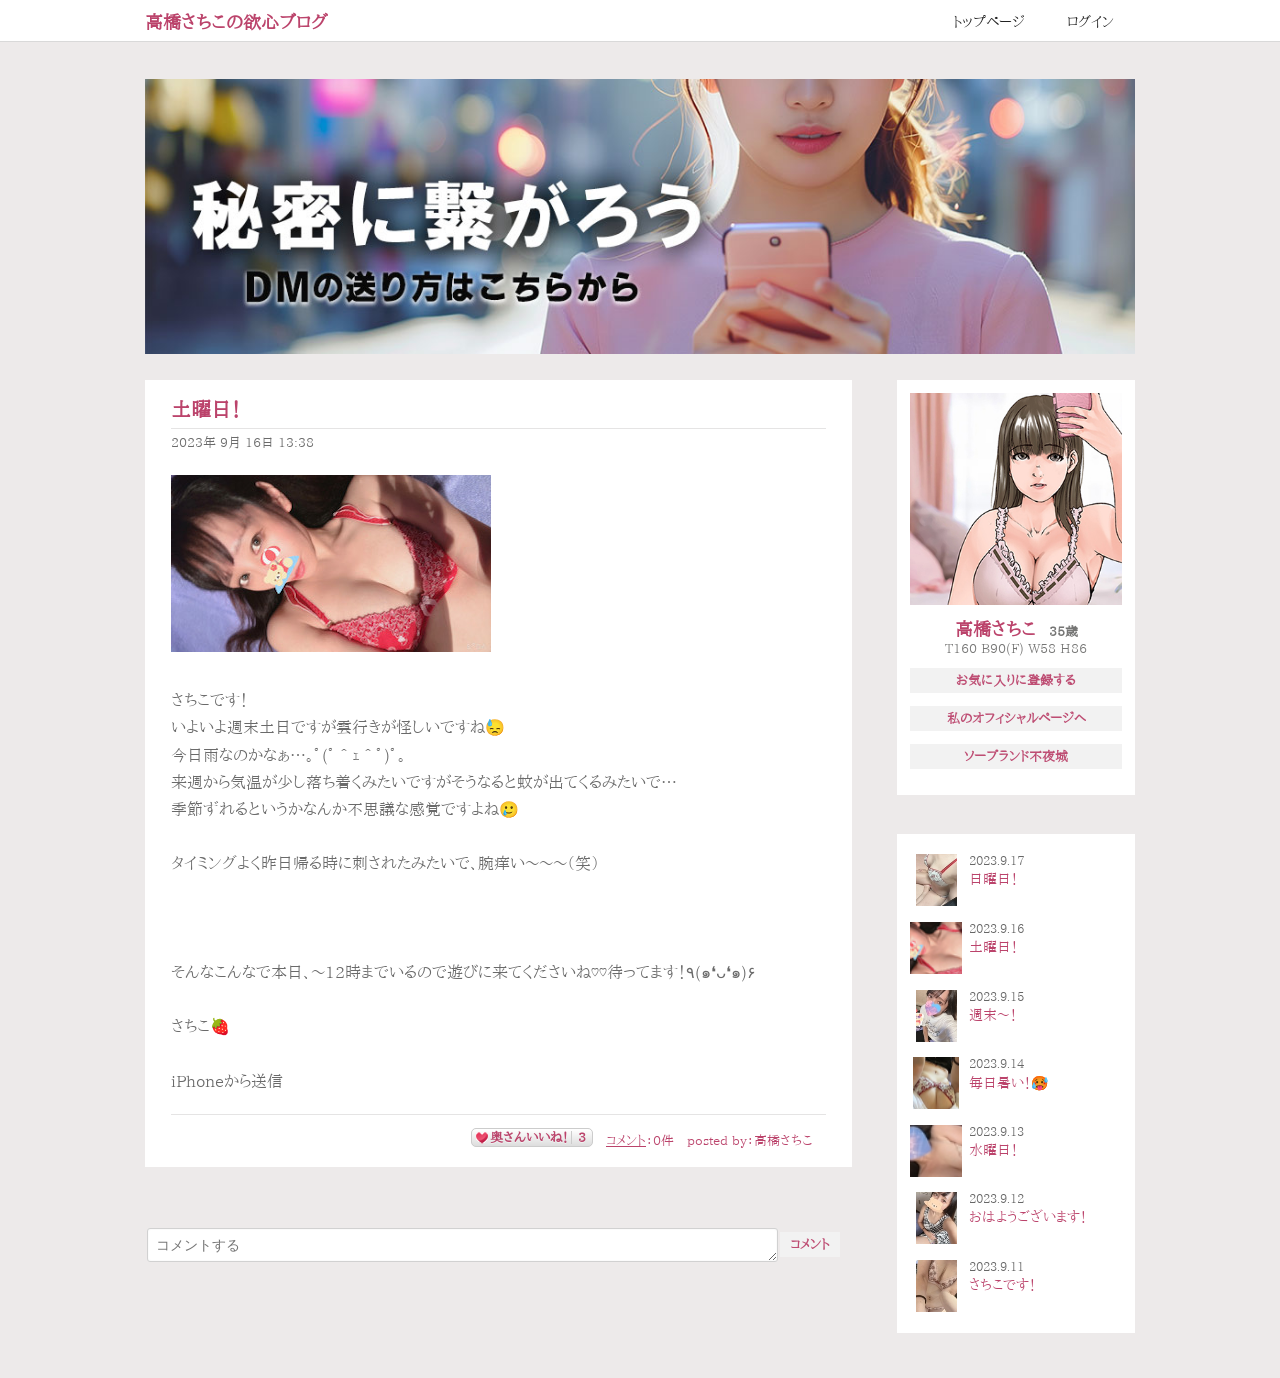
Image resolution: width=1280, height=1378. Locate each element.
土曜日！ (206, 409)
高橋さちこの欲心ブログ (236, 22)
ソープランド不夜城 (1016, 756)
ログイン (1090, 22)
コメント (626, 1140)
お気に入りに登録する (1016, 680)
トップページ (989, 22)
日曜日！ (993, 879)
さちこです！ (1002, 1285)
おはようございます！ (1028, 1217)
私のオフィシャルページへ (1016, 718)
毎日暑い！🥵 (1008, 1083)
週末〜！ (993, 1015)
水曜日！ (993, 1150)
